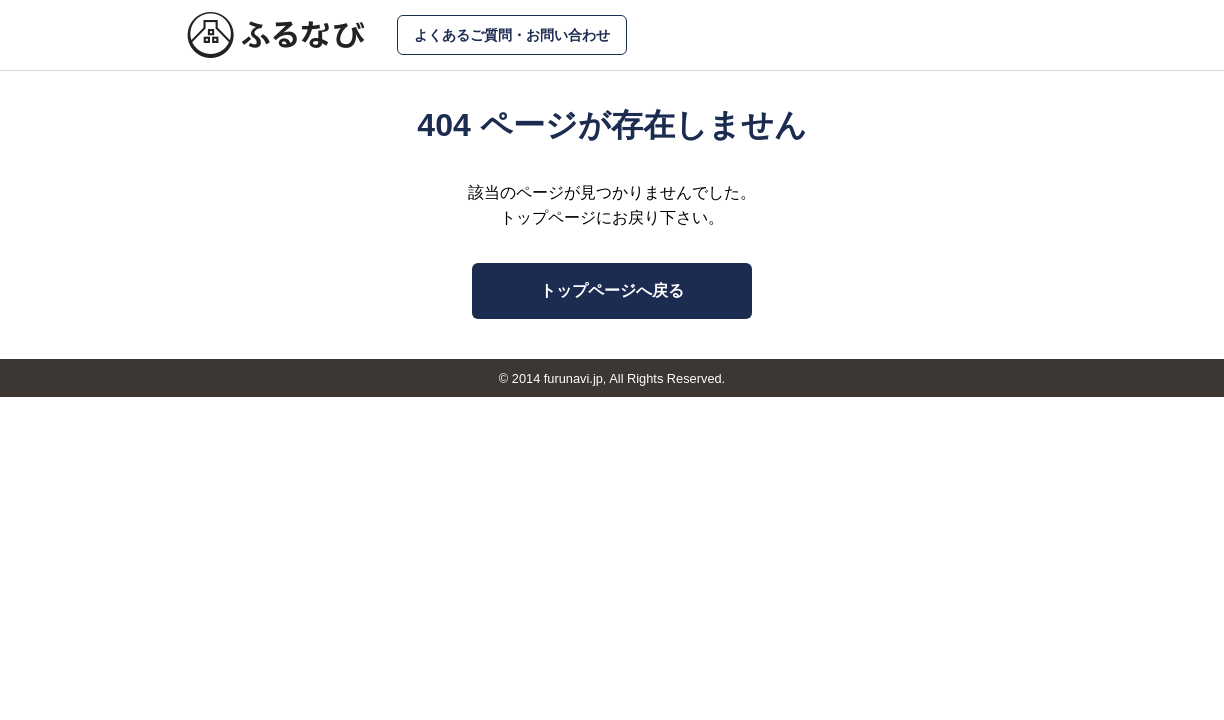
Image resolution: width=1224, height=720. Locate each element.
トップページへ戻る (612, 290)
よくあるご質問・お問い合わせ (512, 35)
